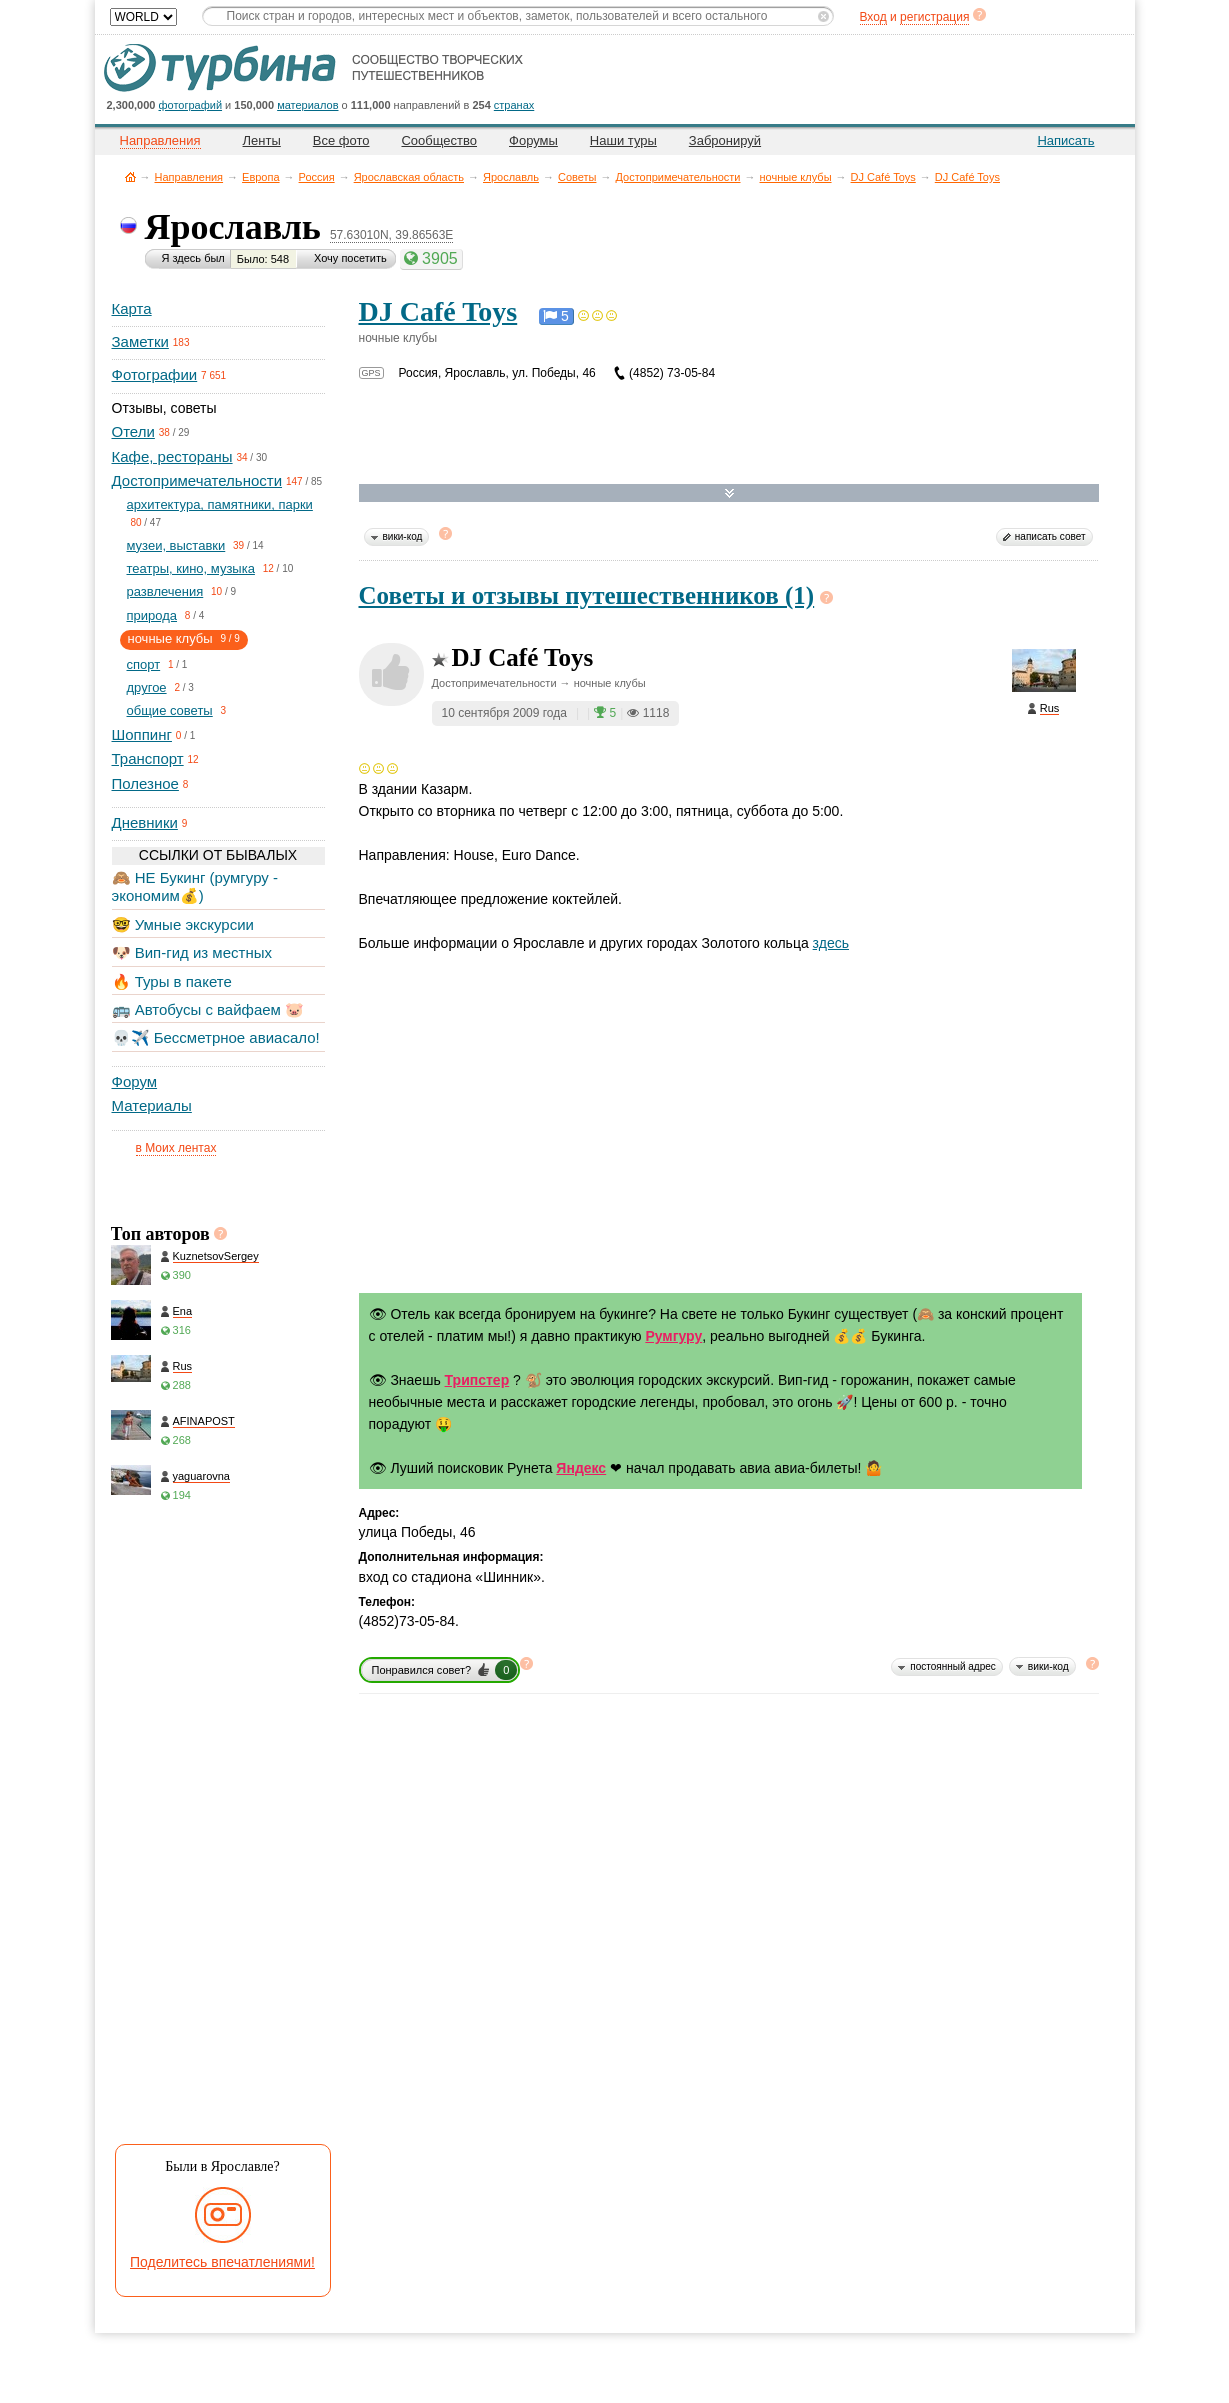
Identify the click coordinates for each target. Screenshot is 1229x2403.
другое (147, 687)
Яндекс (581, 1468)
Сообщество (439, 140)
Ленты (262, 140)
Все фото (341, 140)
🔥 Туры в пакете (172, 981)
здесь (831, 943)
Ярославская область (409, 177)
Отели (133, 431)
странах (514, 105)
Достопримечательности (677, 177)
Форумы (533, 140)
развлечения (165, 591)
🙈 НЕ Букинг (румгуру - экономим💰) (195, 886)
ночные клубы (796, 177)
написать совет (1050, 536)
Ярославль (511, 177)
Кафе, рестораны (172, 456)
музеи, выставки (176, 545)
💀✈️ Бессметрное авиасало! (216, 1037)
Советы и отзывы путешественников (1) (587, 595)
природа (152, 615)
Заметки (140, 341)
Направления (189, 177)
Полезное (145, 783)
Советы (577, 177)
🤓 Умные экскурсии (183, 924)
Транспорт (148, 758)
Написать (1065, 140)
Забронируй (725, 140)
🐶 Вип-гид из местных (192, 952)
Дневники (145, 822)
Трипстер (477, 1380)
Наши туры (623, 140)
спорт (144, 664)
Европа (261, 177)
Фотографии (155, 374)
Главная (130, 176)
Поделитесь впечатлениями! (222, 2262)
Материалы (152, 1105)
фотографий (191, 105)
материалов (307, 105)
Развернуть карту (729, 493)
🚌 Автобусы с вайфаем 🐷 (208, 1009)
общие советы (170, 710)
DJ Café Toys (883, 177)
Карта (132, 308)
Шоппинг (142, 734)
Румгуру (673, 1336)
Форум (135, 1081)
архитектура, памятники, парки (220, 504)
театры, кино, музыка (191, 568)
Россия (317, 177)
